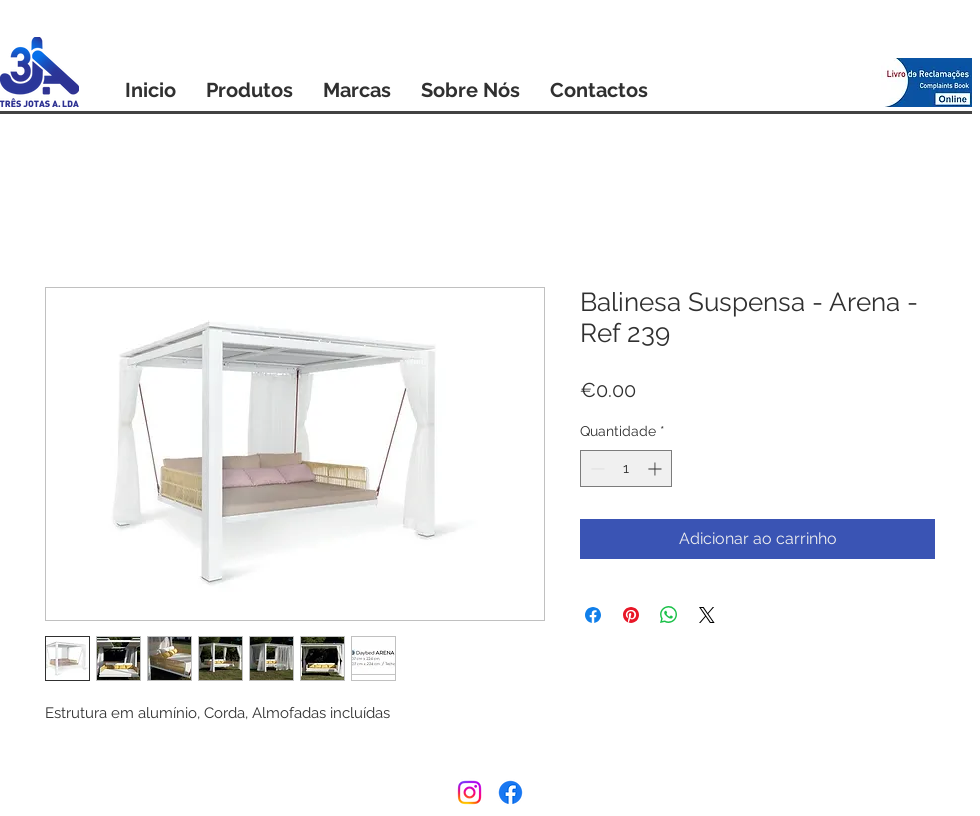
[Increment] (656, 468)
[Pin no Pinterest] (631, 615)
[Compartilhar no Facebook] (593, 615)
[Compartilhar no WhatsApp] (669, 615)
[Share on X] (707, 615)
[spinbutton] (626, 468)
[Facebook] (510, 792)
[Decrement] (595, 468)
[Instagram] (469, 792)
